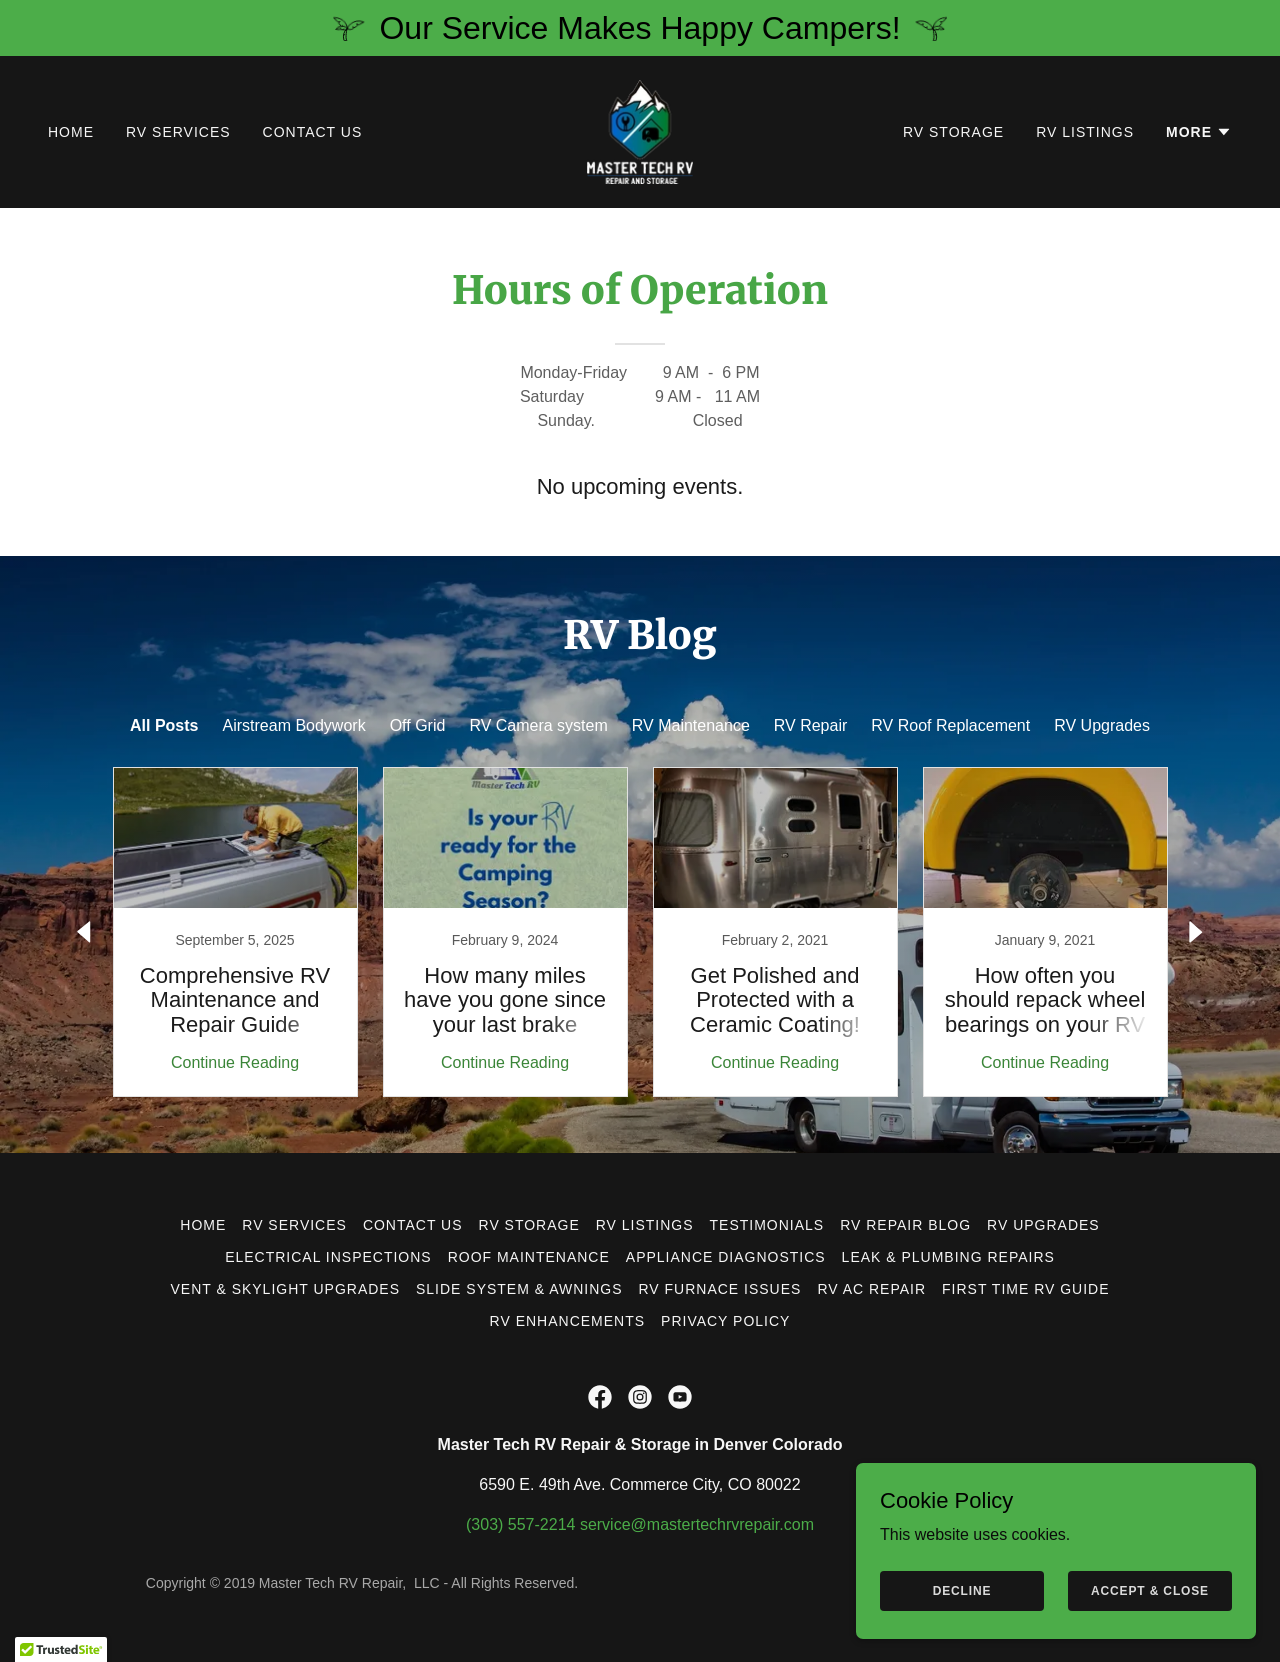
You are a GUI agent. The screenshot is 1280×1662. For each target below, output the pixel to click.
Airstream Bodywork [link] (294, 725)
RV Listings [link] (1085, 132)
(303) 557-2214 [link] (520, 1524)
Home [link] (71, 132)
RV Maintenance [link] (691, 725)
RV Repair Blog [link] (905, 1225)
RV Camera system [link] (538, 725)
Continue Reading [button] (235, 1062)
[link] (640, 130)
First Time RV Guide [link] (1025, 1289)
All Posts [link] (164, 725)
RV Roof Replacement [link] (950, 725)
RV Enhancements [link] (567, 1321)
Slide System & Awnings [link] (519, 1289)
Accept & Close (1150, 1590)
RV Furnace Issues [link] (719, 1289)
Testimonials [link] (767, 1225)
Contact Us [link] (313, 132)
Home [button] (203, 1225)
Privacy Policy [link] (725, 1321)
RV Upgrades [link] (1102, 725)
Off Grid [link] (418, 725)
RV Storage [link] (953, 132)
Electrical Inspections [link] (328, 1257)
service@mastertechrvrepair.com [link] (697, 1524)
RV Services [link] (178, 132)
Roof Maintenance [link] (529, 1257)
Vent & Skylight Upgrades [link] (285, 1289)
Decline (962, 1590)
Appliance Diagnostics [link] (726, 1257)
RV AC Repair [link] (871, 1289)
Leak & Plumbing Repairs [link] (948, 1257)
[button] (1199, 132)
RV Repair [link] (811, 725)
